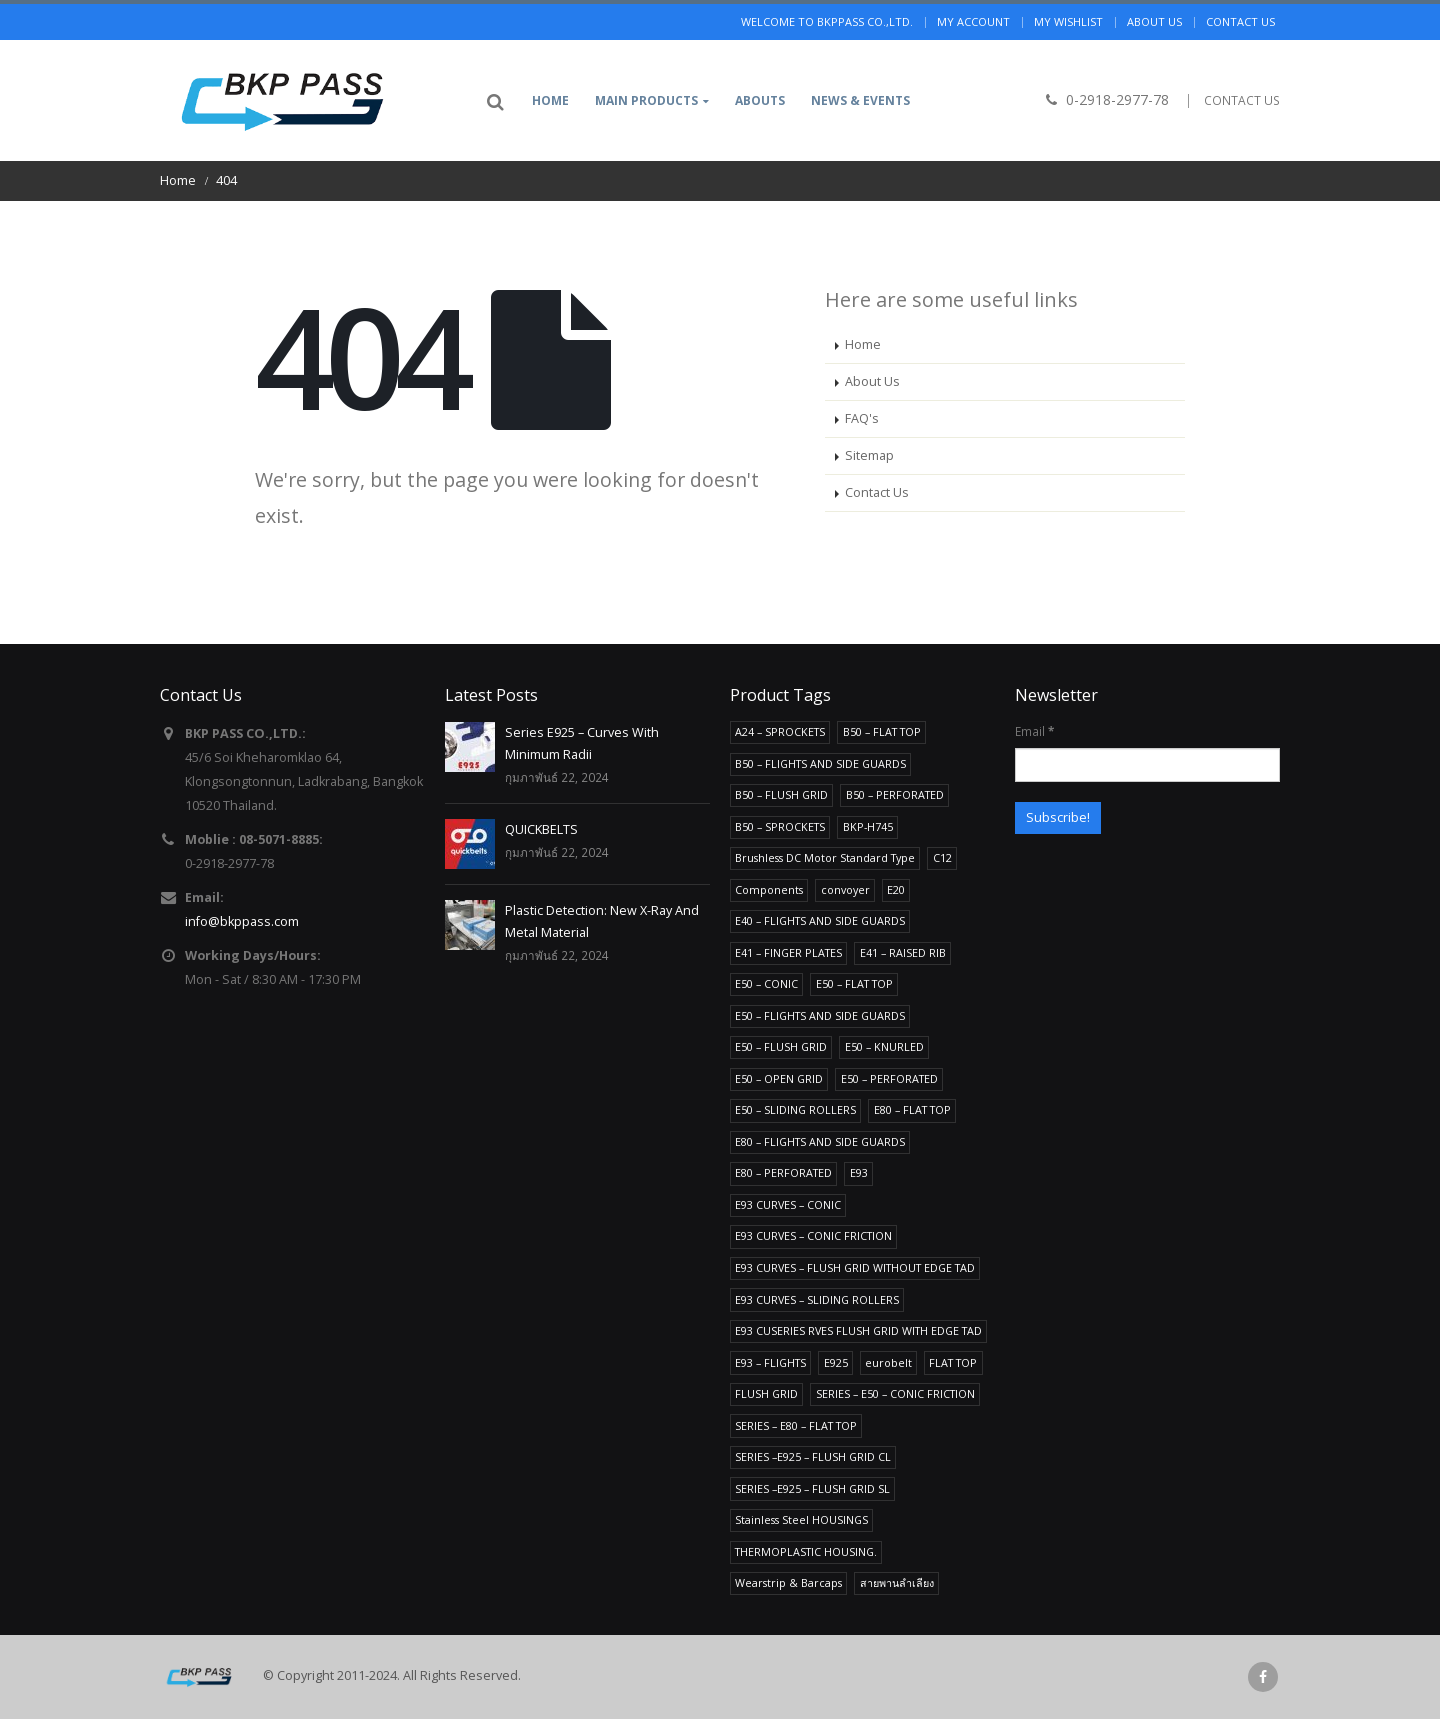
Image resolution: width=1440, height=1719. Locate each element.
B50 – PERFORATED (895, 794)
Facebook (1263, 1677)
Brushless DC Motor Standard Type (825, 857)
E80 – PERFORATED (783, 1172)
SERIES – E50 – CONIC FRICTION (895, 1393)
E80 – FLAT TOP (912, 1109)
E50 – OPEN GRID (779, 1078)
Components (769, 889)
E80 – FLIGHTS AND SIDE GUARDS (820, 1141)
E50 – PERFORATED (889, 1078)
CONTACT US (1242, 100)
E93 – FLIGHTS (770, 1362)
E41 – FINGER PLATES (788, 952)
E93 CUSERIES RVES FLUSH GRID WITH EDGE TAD (858, 1330)
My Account (973, 21)
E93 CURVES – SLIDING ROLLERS (817, 1299)
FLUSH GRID (766, 1393)
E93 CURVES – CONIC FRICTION (813, 1235)
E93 (859, 1172)
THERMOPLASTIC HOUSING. (806, 1551)
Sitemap (869, 455)
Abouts (760, 100)
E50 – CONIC (766, 983)
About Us (872, 381)
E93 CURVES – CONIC (788, 1204)
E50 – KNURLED (884, 1046)
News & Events (860, 100)
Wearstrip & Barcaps (788, 1582)
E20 (896, 889)
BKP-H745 (868, 826)
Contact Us (877, 492)
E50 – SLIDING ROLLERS (795, 1109)
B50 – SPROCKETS (780, 826)
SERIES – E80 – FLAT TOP (796, 1425)
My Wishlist (1068, 21)
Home (550, 100)
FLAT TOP (953, 1362)
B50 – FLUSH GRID (781, 794)
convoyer (845, 889)
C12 (942, 857)
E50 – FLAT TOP (854, 983)
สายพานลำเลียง (897, 1582)
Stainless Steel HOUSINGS (801, 1519)
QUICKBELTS (541, 829)
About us (1154, 21)
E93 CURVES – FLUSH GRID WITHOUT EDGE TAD (855, 1267)
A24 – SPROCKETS (780, 731)
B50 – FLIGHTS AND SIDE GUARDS (820, 763)
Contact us (1240, 21)
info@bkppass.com (242, 921)
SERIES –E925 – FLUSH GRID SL (812, 1488)
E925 (836, 1362)
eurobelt (888, 1362)
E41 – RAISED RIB (903, 952)
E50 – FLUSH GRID (781, 1046)
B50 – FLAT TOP (882, 731)
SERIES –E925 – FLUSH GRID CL (813, 1456)
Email (1034, 731)
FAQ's (862, 418)
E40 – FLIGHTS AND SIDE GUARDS (820, 920)
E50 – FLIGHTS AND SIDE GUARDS (820, 1015)
